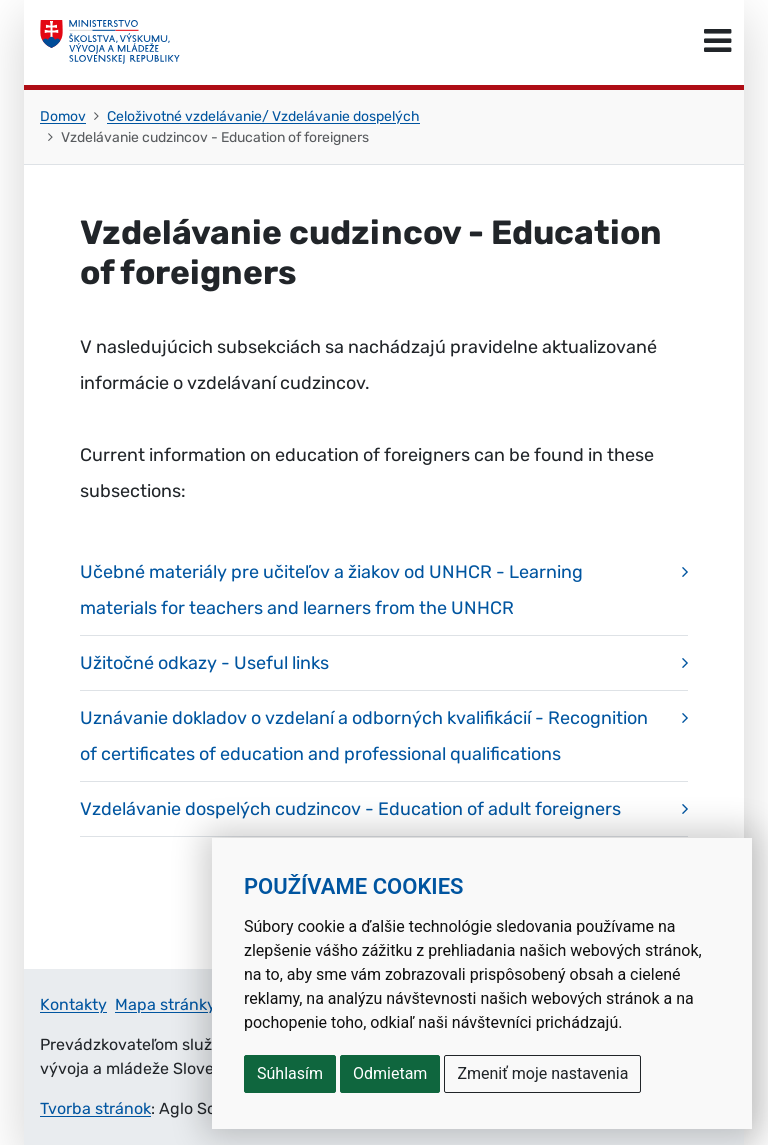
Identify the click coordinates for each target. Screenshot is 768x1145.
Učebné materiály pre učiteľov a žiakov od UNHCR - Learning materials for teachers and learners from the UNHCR (331, 590)
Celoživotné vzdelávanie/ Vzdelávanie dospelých (263, 116)
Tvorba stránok (95, 1108)
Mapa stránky (165, 1004)
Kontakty (73, 1004)
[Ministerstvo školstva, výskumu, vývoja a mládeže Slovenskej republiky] (110, 42)
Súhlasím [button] (290, 1073)
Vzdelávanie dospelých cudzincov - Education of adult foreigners (350, 809)
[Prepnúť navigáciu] (717, 42)
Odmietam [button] (390, 1073)
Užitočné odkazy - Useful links (204, 663)
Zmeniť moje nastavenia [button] (542, 1073)
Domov (63, 116)
